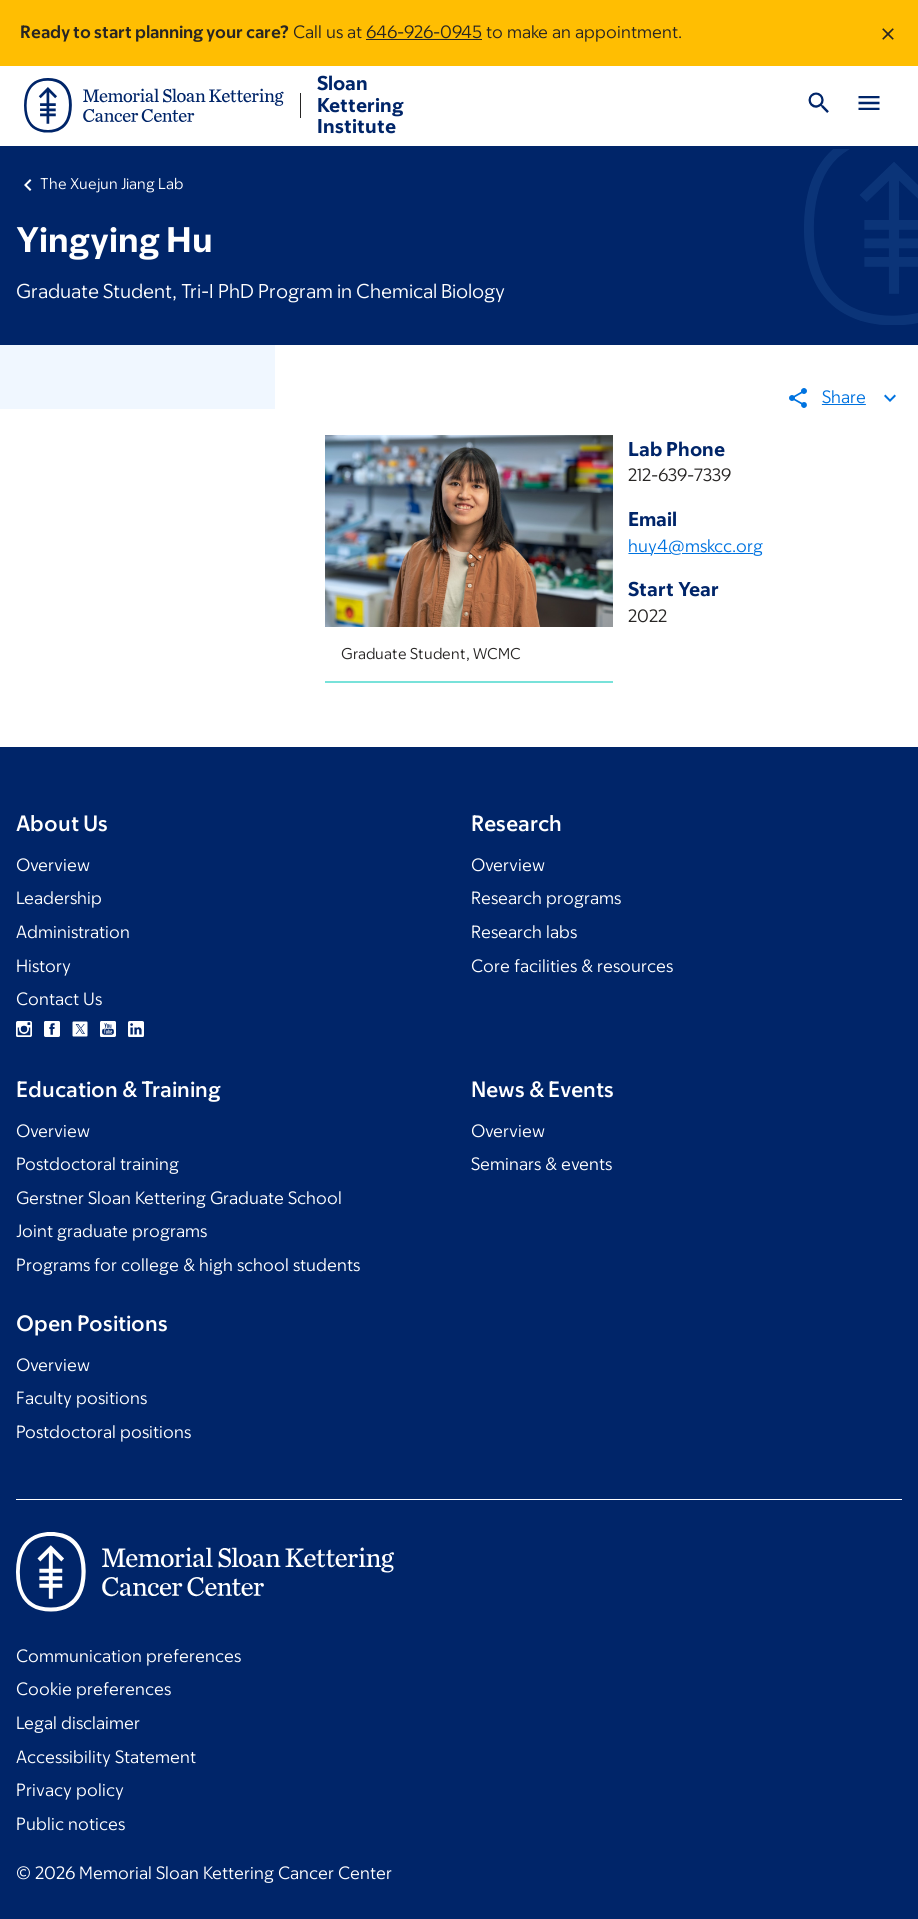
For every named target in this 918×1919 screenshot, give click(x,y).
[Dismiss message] (888, 33)
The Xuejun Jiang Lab (111, 183)
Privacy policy (70, 1790)
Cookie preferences (93, 1689)
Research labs (524, 932)
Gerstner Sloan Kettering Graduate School (179, 1198)
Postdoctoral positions (103, 1432)
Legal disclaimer (78, 1723)
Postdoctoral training (97, 1164)
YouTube (108, 1029)
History (43, 966)
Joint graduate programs (111, 1231)
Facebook (52, 1029)
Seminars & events (541, 1164)
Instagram (24, 1029)
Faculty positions (81, 1398)
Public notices (70, 1824)
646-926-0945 (424, 32)
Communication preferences (128, 1656)
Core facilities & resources (572, 966)
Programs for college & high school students (188, 1265)
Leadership (59, 898)
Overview (53, 865)
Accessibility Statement (106, 1757)
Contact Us (59, 999)
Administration (73, 932)
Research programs (546, 898)
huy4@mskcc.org (696, 546)
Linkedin (136, 1029)
